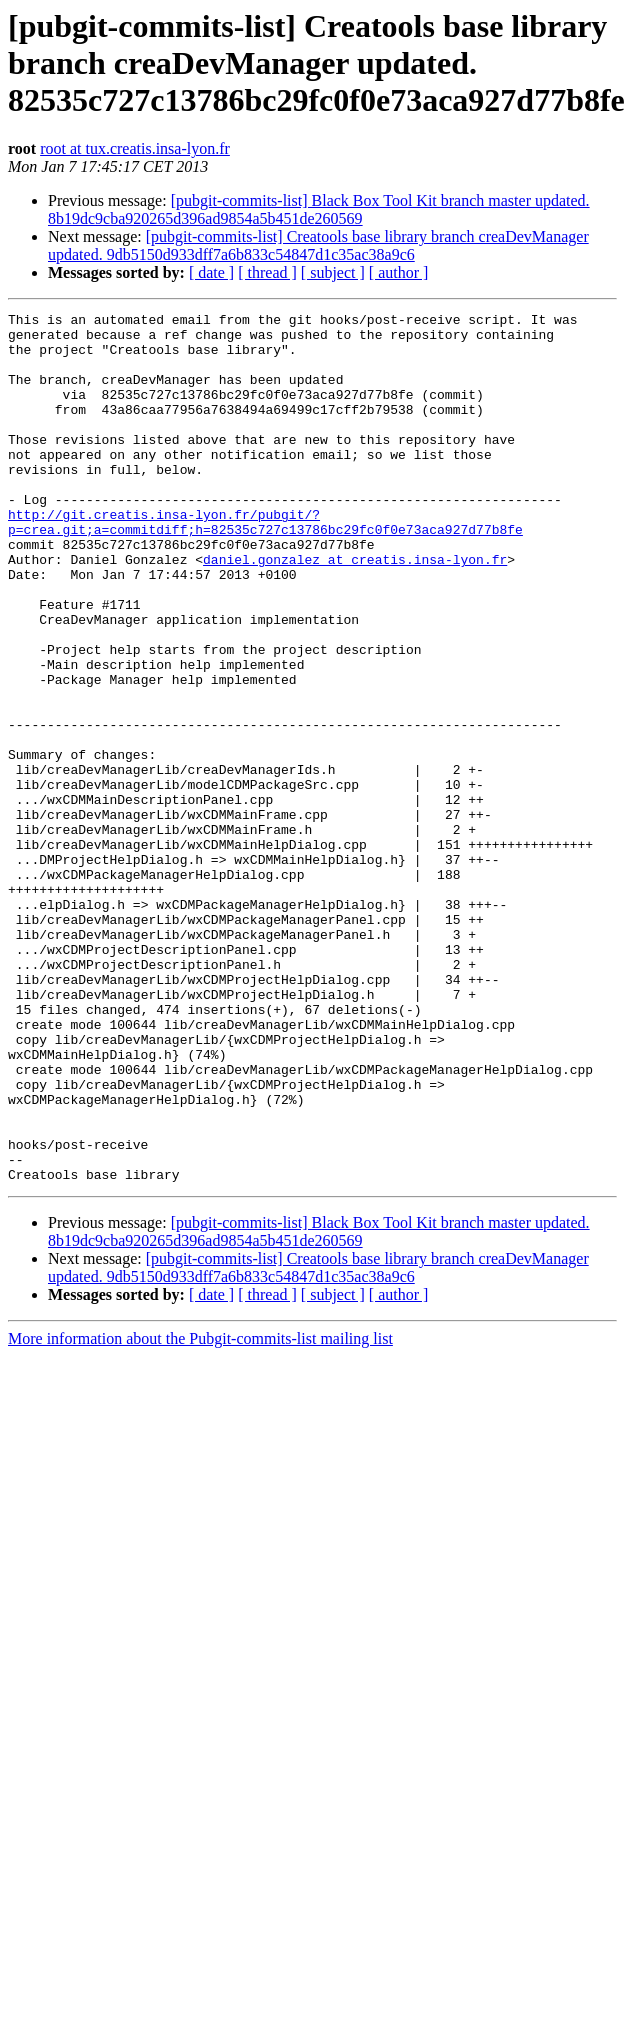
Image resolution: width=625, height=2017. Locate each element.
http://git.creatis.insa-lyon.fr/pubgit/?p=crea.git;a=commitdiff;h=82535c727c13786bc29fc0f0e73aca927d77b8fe (265, 565)
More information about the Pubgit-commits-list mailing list (200, 1512)
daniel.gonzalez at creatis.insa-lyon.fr (355, 610)
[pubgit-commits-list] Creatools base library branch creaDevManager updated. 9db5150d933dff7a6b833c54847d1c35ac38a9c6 (318, 245)
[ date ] (211, 272)
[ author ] (399, 272)
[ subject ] (333, 272)
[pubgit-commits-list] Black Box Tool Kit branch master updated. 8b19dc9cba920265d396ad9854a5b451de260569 (319, 209)
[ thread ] (267, 272)
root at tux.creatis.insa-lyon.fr (135, 148)
